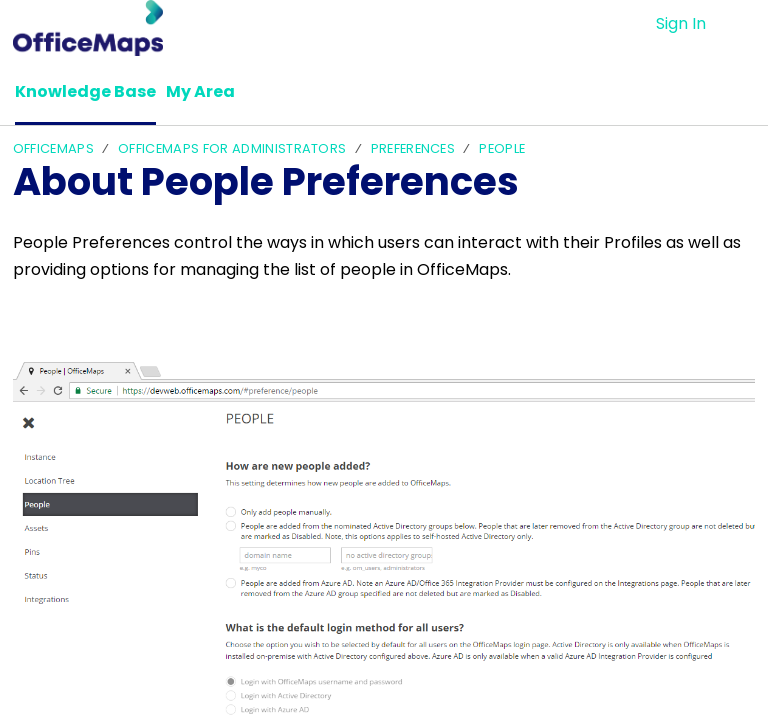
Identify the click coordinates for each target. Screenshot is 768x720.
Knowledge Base (85, 91)
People (502, 148)
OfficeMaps (53, 148)
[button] (742, 24)
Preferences (413, 148)
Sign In (681, 23)
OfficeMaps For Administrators (232, 148)
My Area (200, 91)
